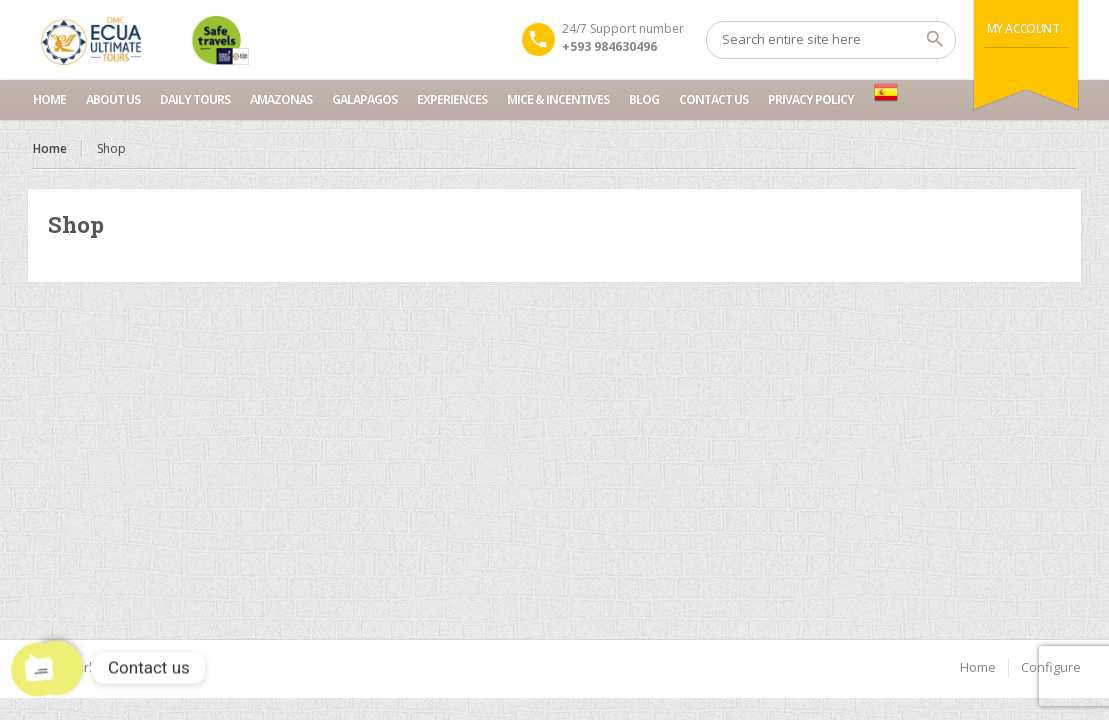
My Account (1023, 28)
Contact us (713, 99)
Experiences (452, 99)
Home (49, 99)
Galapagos (364, 99)
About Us (113, 99)
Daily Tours (195, 99)
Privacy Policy (811, 99)
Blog (644, 99)
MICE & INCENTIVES (558, 99)
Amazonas (281, 99)
